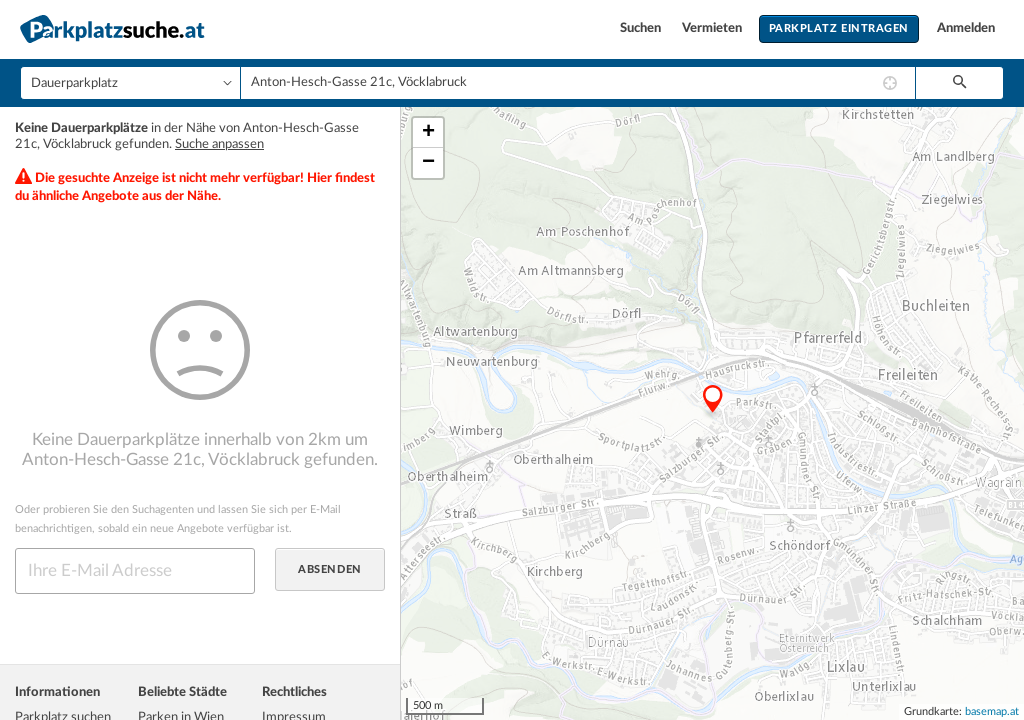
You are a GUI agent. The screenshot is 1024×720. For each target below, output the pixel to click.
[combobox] (578, 83)
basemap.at (992, 711)
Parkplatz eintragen (839, 28)
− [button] (428, 163)
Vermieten (713, 28)
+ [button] (428, 133)
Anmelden (966, 28)
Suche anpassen (219, 144)
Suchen (642, 28)
